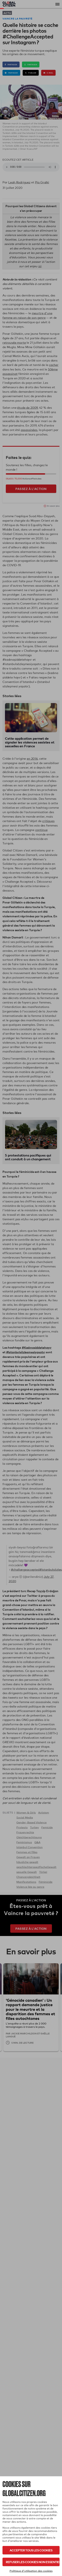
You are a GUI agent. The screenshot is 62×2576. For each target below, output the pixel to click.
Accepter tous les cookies (31, 2550)
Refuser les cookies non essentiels (33, 2562)
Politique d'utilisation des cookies (31, 2571)
